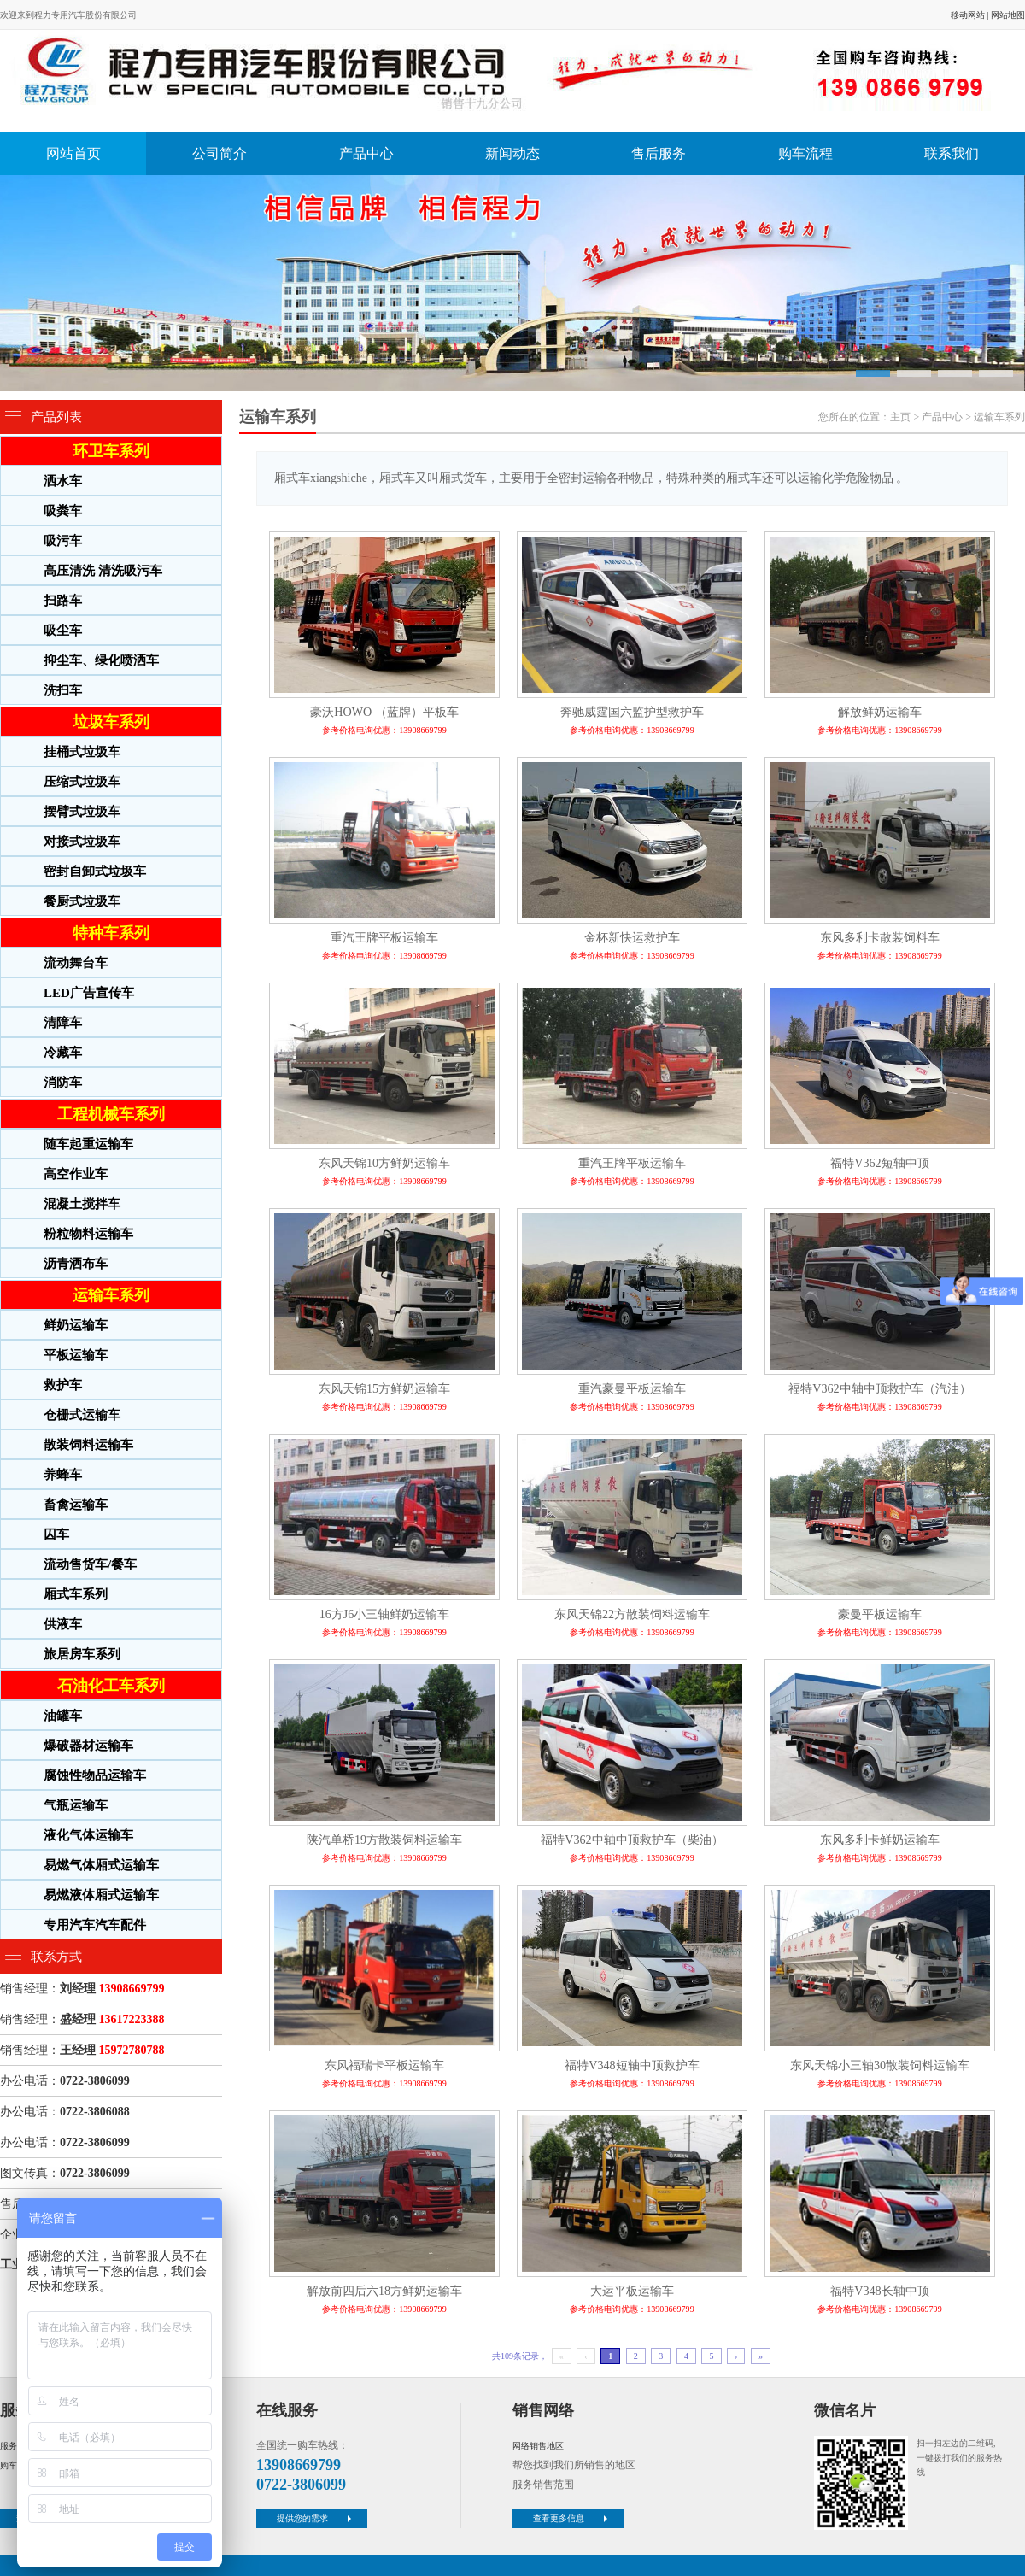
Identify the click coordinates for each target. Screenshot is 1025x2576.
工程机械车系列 (111, 1114)
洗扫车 (63, 690)
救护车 (63, 1385)
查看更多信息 (572, 2518)
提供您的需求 (316, 2518)
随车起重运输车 (88, 1144)
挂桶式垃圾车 (82, 752)
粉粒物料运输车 (88, 1234)
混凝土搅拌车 (82, 1204)
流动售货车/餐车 (90, 1564)
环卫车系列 (111, 451)
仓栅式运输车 (82, 1415)
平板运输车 (76, 1355)
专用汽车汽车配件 (95, 1925)
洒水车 (63, 481)
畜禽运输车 (76, 1504)
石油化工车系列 (111, 1685)
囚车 (56, 1534)
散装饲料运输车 (88, 1445)
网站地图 (1008, 15)
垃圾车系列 (111, 722)
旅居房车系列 (82, 1654)
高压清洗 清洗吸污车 (103, 571)
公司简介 (219, 153)
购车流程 (805, 153)
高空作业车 (76, 1174)
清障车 (63, 1023)
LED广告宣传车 (89, 993)
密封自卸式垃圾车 (95, 871)
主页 (900, 417)
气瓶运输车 (76, 1805)
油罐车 (63, 1715)
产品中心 (366, 153)
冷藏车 (63, 1052)
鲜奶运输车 (76, 1325)
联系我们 (951, 153)
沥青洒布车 (76, 1263)
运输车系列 (111, 1295)
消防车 (63, 1082)
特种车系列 (111, 933)
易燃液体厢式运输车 (101, 1895)
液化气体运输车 (88, 1835)
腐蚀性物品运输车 (95, 1775)
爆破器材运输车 (88, 1745)
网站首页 (73, 153)
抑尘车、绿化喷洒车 (101, 660)
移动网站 (968, 15)
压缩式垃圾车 (82, 782)
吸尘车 (63, 630)
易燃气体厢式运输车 (101, 1865)
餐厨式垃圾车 (82, 901)
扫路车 (63, 600)
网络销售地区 (538, 2445)
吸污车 (63, 541)
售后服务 (658, 153)
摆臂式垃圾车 (82, 812)
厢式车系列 (76, 1594)
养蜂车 (63, 1475)
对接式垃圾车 (82, 841)
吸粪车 (63, 511)
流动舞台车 (76, 963)
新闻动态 (512, 153)
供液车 (63, 1624)
